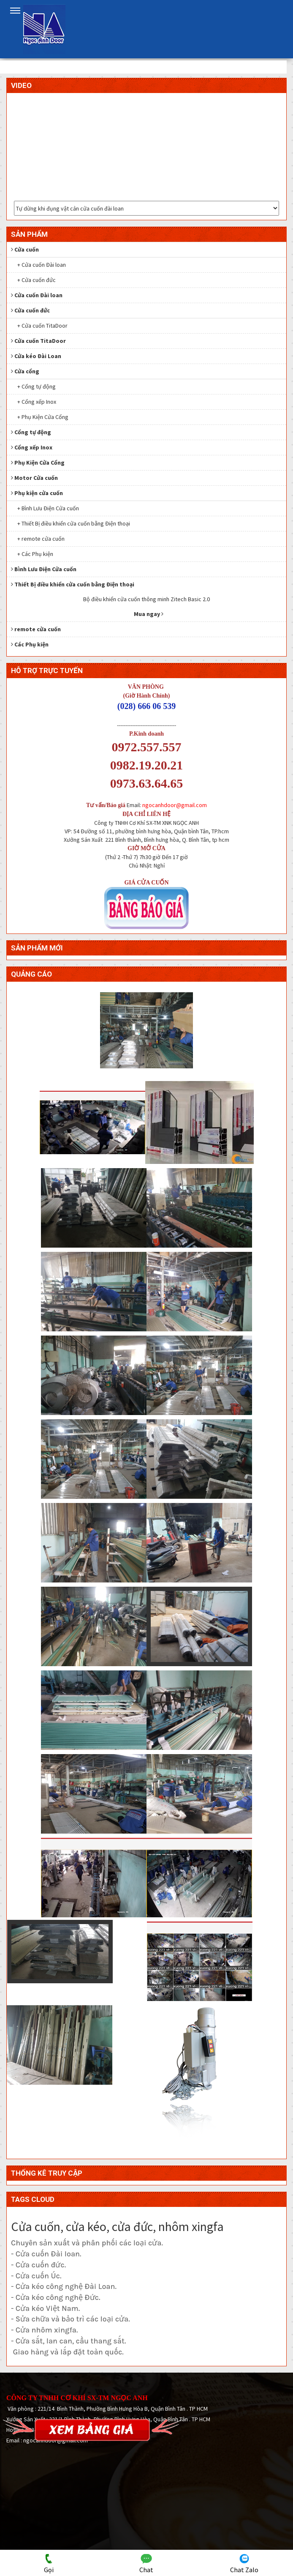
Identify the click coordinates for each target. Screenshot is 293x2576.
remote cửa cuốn (36, 629)
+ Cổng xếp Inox (36, 401)
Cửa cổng (25, 371)
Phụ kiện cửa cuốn (37, 493)
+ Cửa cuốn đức (36, 280)
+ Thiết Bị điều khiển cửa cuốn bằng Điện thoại (73, 523)
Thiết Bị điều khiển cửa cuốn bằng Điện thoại (72, 584)
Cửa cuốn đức (30, 310)
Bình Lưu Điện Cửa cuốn (43, 569)
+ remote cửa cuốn (41, 538)
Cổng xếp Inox (31, 447)
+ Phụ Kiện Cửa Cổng (42, 417)
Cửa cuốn (25, 249)
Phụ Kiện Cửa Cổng (38, 462)
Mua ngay (148, 614)
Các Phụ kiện (30, 644)
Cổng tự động (31, 432)
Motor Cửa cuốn (34, 478)
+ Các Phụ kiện (35, 554)
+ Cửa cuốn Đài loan (41, 264)
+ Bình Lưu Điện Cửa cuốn (48, 508)
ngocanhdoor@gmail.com (174, 805)
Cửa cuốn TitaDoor (38, 341)
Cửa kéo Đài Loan (36, 356)
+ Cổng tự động (36, 386)
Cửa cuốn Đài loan (36, 295)
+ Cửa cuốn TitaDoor (42, 325)
